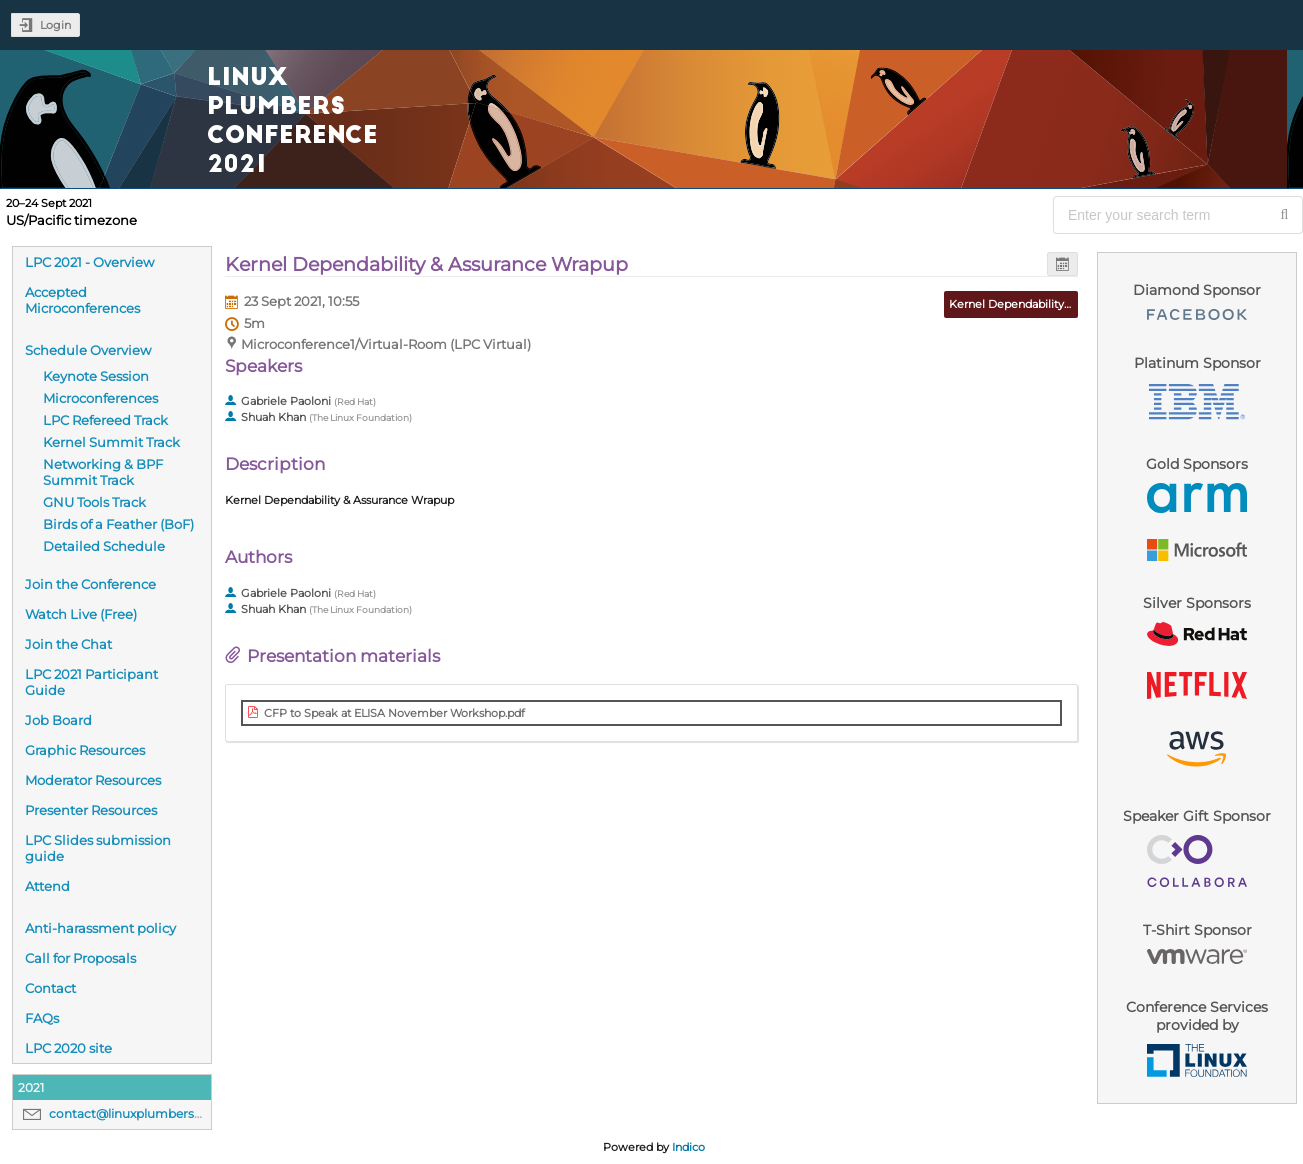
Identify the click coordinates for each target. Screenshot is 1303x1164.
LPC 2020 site (68, 1048)
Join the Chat (68, 644)
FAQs (42, 1018)
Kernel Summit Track (111, 442)
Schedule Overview (88, 350)
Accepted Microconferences (82, 300)
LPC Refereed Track (105, 420)
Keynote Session (96, 376)
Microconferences (100, 398)
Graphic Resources (85, 750)
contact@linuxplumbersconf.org (147, 1113)
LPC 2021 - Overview (89, 262)
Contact (50, 988)
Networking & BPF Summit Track (103, 472)
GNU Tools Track (94, 502)
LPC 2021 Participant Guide (91, 682)
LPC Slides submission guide (98, 848)
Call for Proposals (80, 958)
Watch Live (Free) (81, 614)
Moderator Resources (93, 780)
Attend (47, 886)
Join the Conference (90, 584)
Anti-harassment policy (100, 928)
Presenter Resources (91, 810)
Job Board (58, 720)
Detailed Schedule (104, 546)
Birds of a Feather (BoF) (118, 524)
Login (55, 25)
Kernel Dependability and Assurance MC (1058, 304)
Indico (688, 1147)
